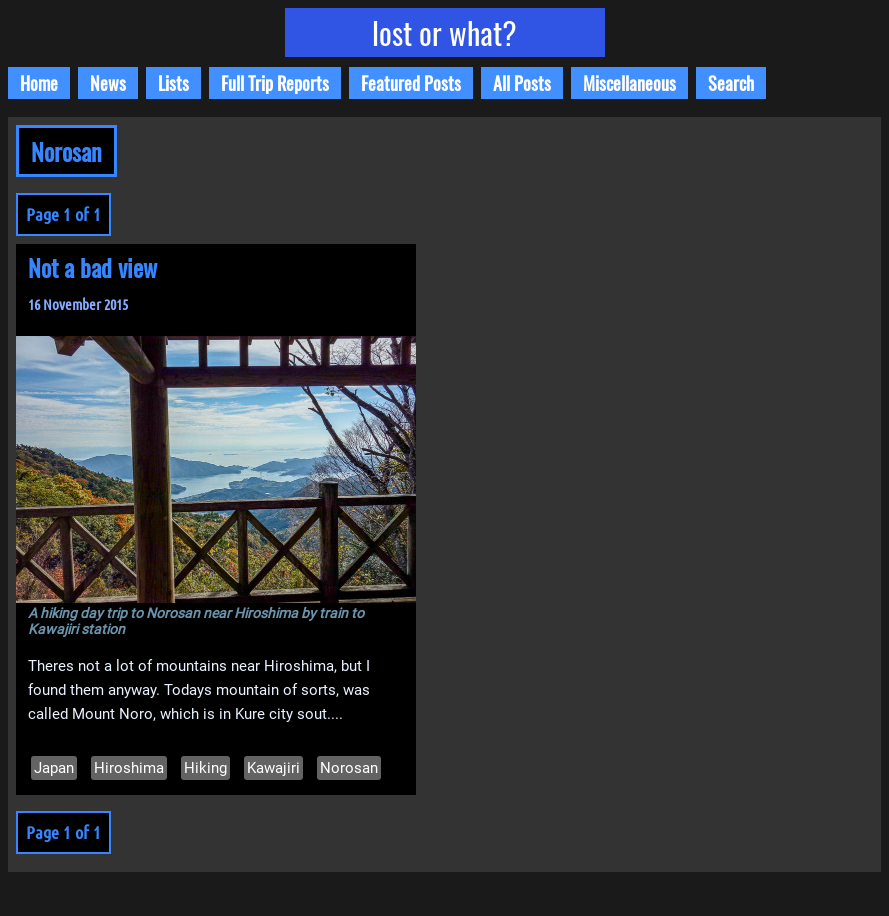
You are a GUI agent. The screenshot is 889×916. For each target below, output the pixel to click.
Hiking (205, 768)
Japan (54, 768)
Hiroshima (129, 768)
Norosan (349, 768)
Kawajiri (273, 768)
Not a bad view (92, 267)
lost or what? (444, 32)
